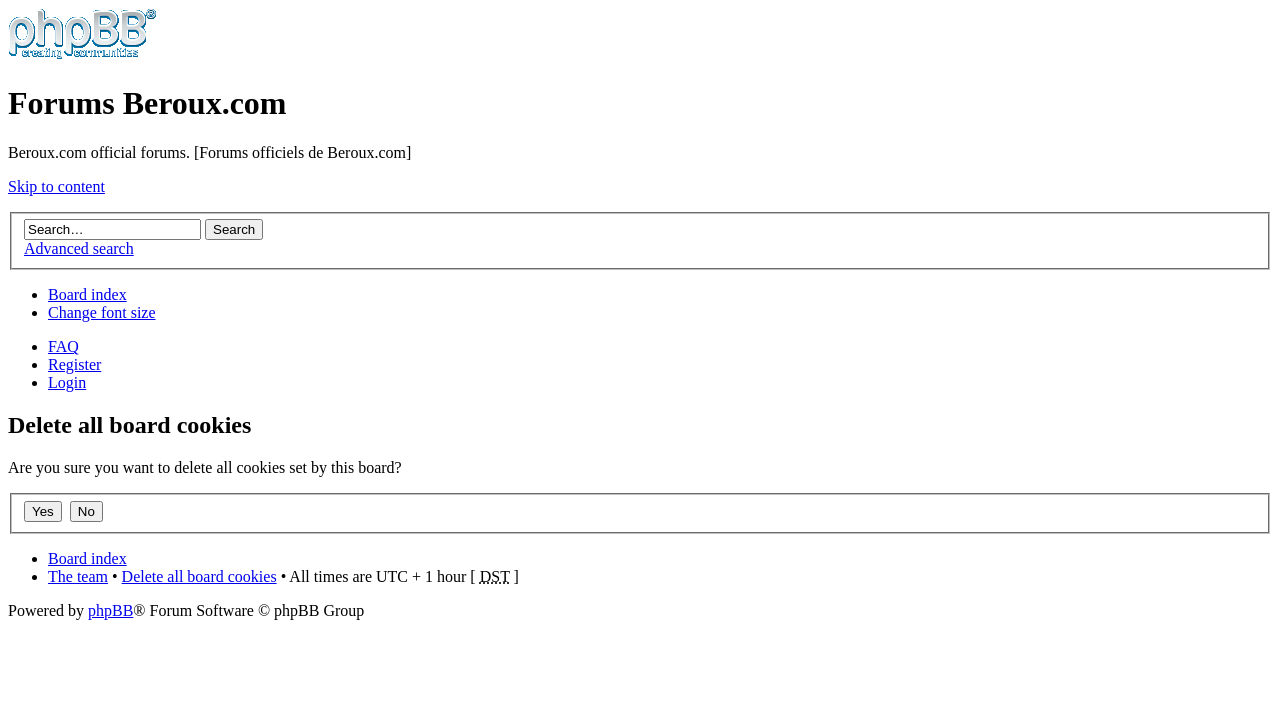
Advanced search (79, 248)
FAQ (63, 346)
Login (67, 382)
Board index (87, 294)
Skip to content (56, 186)
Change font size (102, 312)
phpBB (110, 610)
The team (78, 576)
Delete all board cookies (199, 576)
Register (74, 364)
